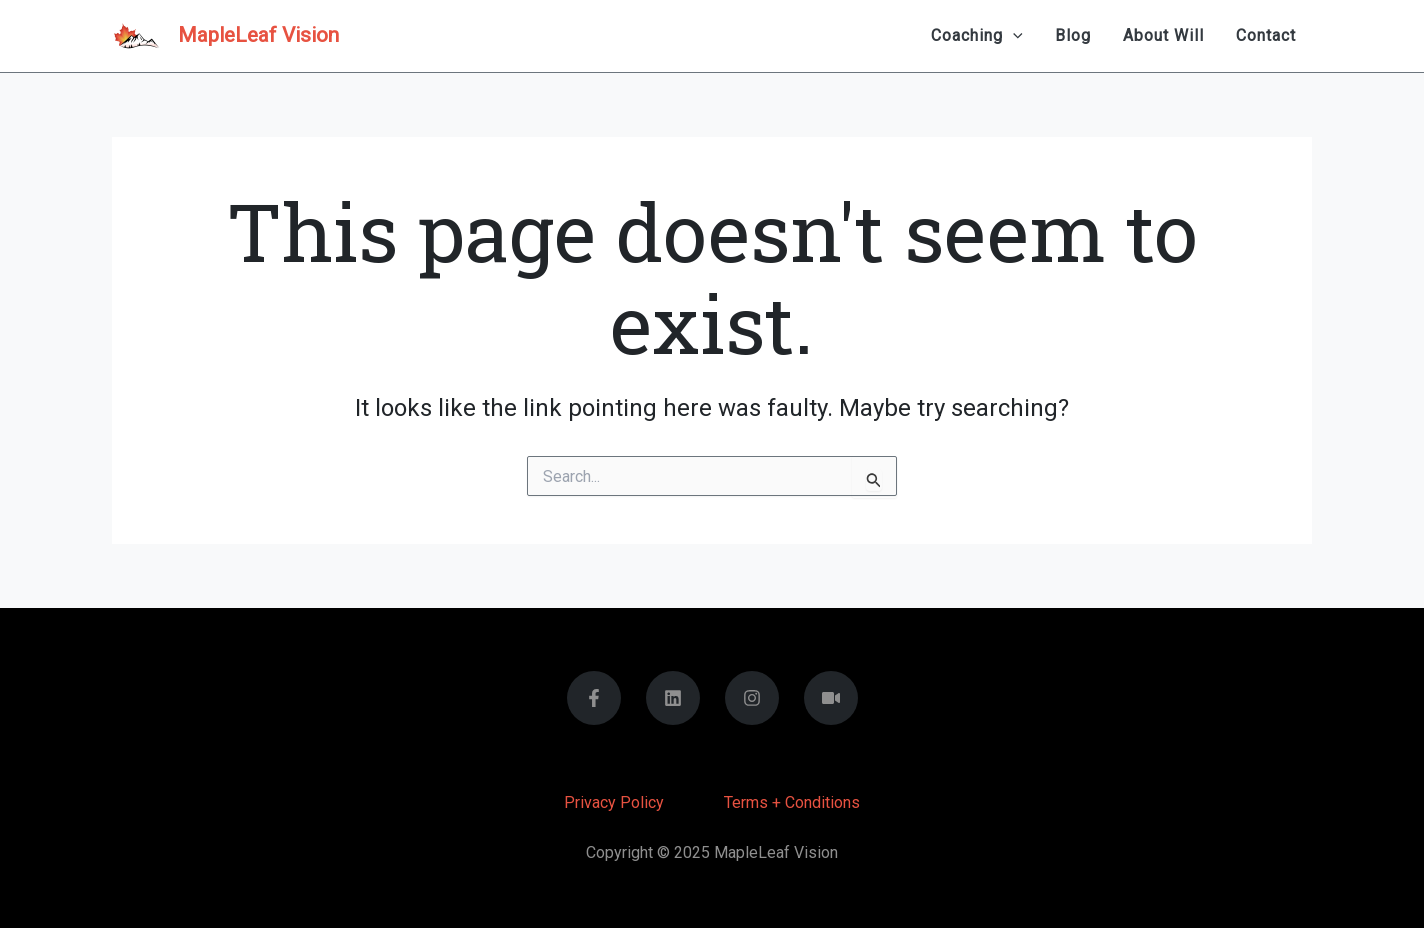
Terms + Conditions (792, 802)
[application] (1013, 36)
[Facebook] (594, 698)
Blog (1073, 35)
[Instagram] (752, 698)
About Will (1163, 35)
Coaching (977, 36)
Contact (1266, 35)
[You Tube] (831, 698)
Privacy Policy (614, 802)
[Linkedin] (673, 698)
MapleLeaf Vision (258, 35)
